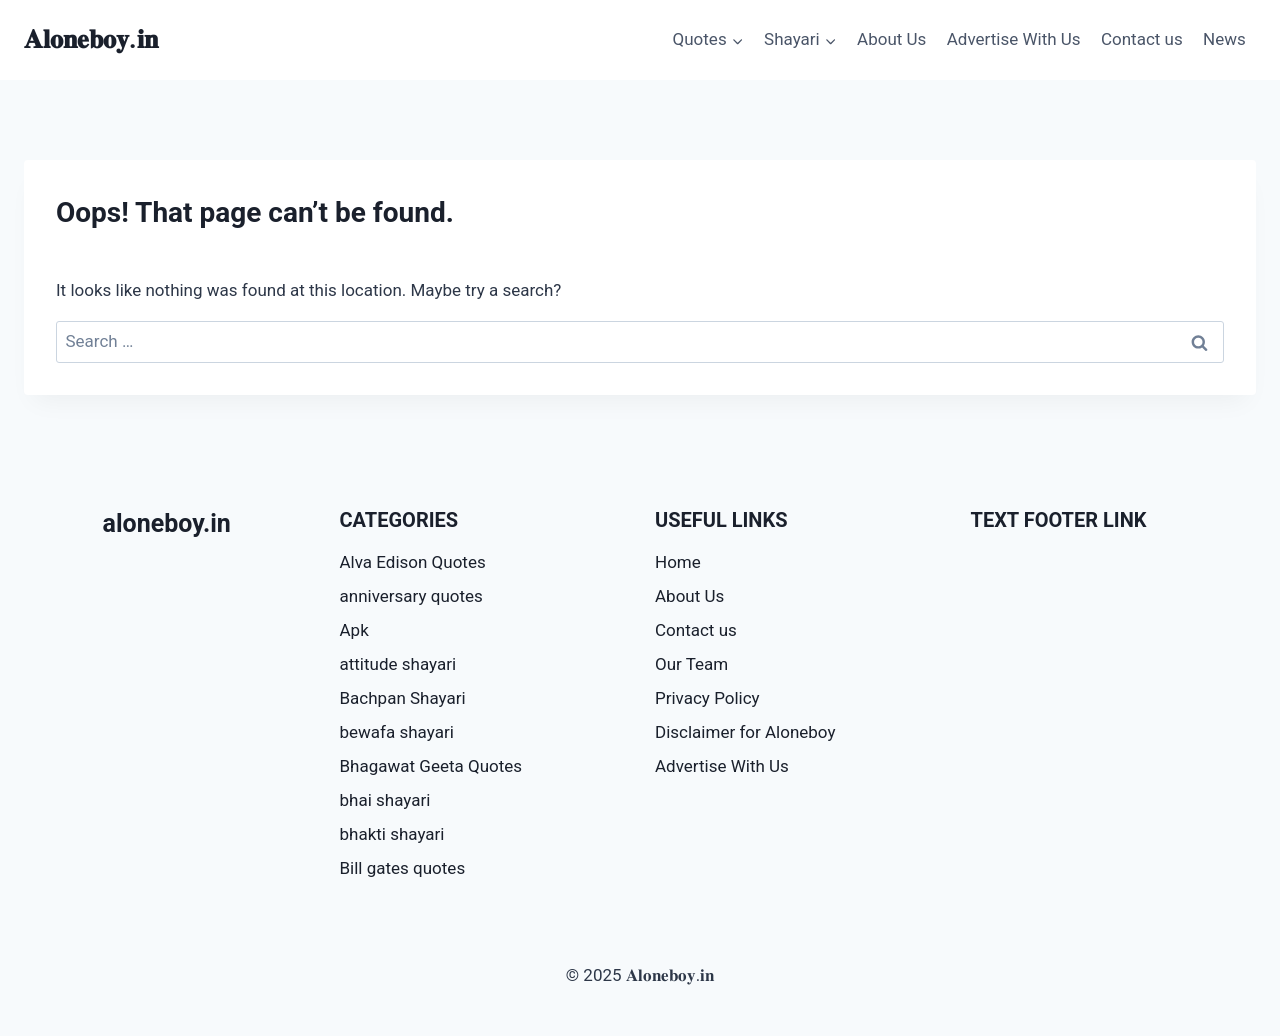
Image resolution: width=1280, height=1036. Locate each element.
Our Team (691, 664)
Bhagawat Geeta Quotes (431, 766)
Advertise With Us (1014, 39)
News (1224, 39)
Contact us (1142, 39)
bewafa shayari (397, 732)
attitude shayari (398, 664)
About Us (891, 39)
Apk (354, 630)
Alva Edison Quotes (413, 562)
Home (678, 562)
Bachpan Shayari (403, 698)
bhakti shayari (392, 834)
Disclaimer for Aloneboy (745, 732)
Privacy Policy (707, 698)
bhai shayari (385, 800)
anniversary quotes (411, 596)
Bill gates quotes (403, 868)
